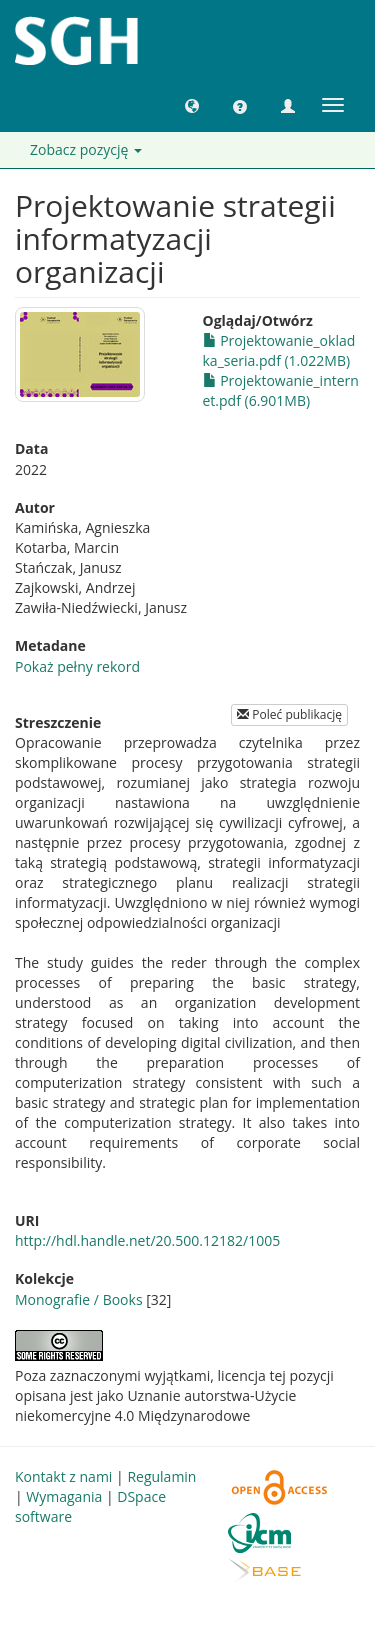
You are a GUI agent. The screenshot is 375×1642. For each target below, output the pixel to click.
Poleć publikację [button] (289, 714)
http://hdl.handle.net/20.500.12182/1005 (147, 1240)
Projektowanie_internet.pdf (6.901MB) (281, 390)
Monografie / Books (79, 1299)
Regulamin (161, 1476)
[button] (192, 105)
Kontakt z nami (63, 1476)
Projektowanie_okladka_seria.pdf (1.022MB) (279, 350)
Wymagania (64, 1496)
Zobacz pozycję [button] (86, 149)
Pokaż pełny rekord (77, 666)
